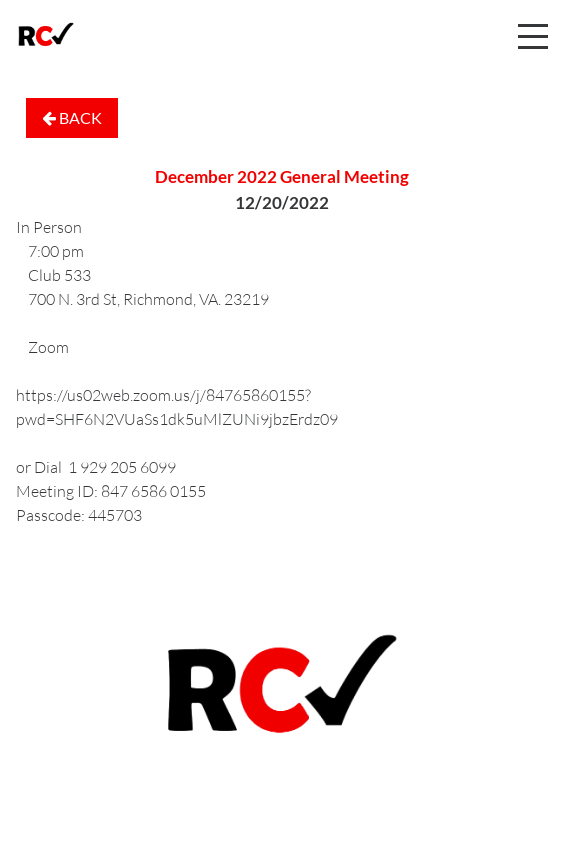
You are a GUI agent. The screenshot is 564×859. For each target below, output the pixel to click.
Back (72, 117)
